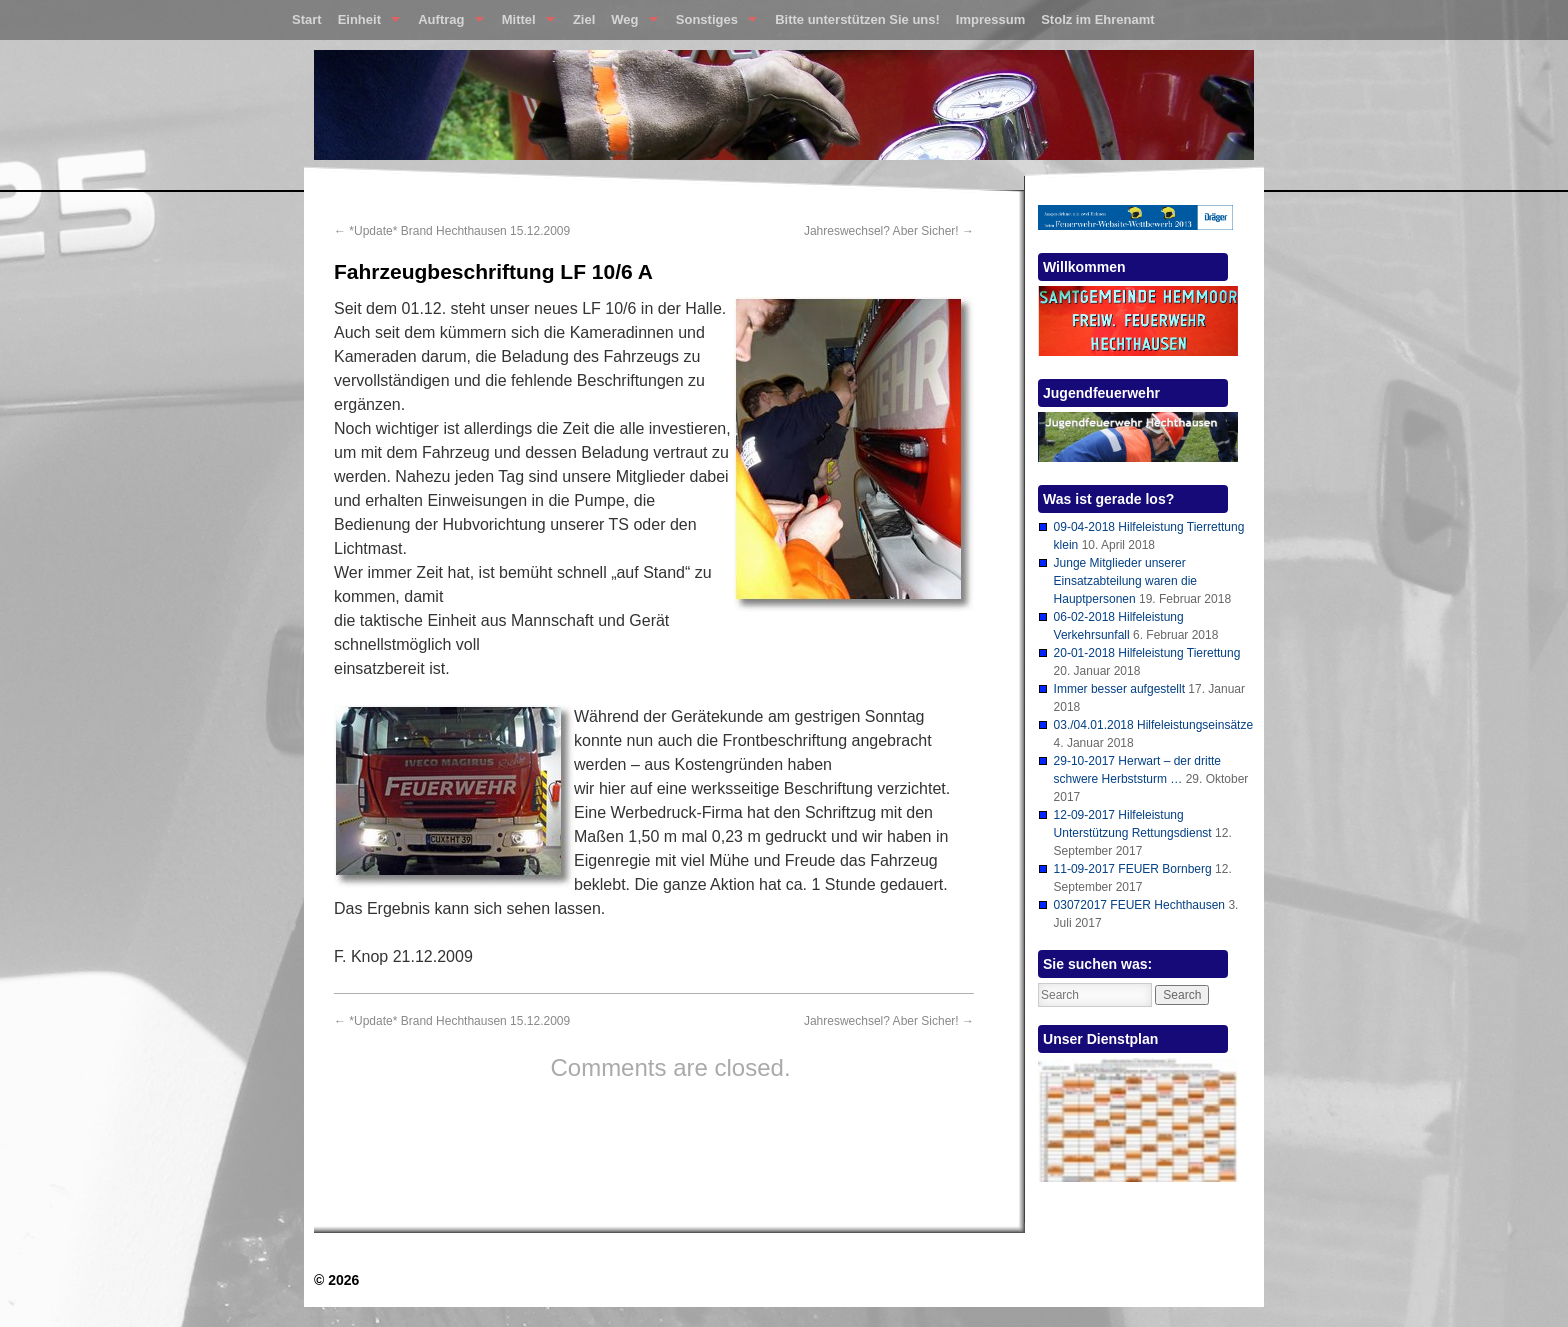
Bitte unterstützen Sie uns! (857, 19)
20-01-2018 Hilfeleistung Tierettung (1147, 653)
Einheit (365, 24)
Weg (630, 24)
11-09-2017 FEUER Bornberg (1133, 869)
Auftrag (446, 24)
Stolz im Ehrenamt (1097, 19)
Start (307, 19)
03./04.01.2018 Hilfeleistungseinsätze (1153, 725)
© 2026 (336, 1280)
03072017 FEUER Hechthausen (1139, 905)
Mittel (524, 24)
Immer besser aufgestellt (1119, 689)
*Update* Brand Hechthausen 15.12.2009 (452, 231)
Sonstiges (712, 24)
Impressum (990, 19)
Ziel (584, 19)
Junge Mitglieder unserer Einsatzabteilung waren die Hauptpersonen (1125, 581)
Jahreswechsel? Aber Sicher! (889, 231)
